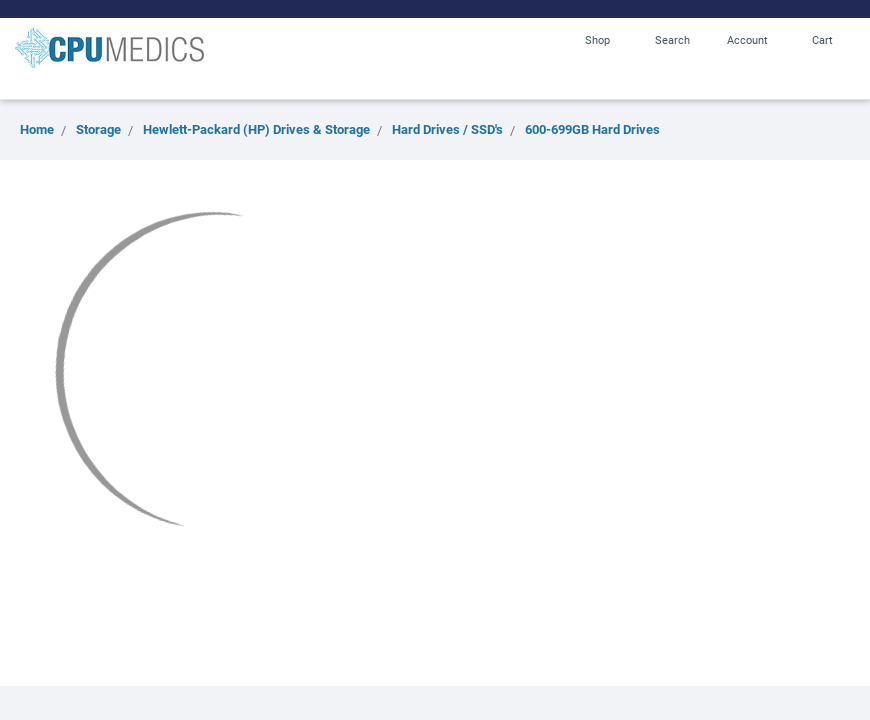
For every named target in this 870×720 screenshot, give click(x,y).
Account (747, 39)
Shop (597, 39)
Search (672, 39)
